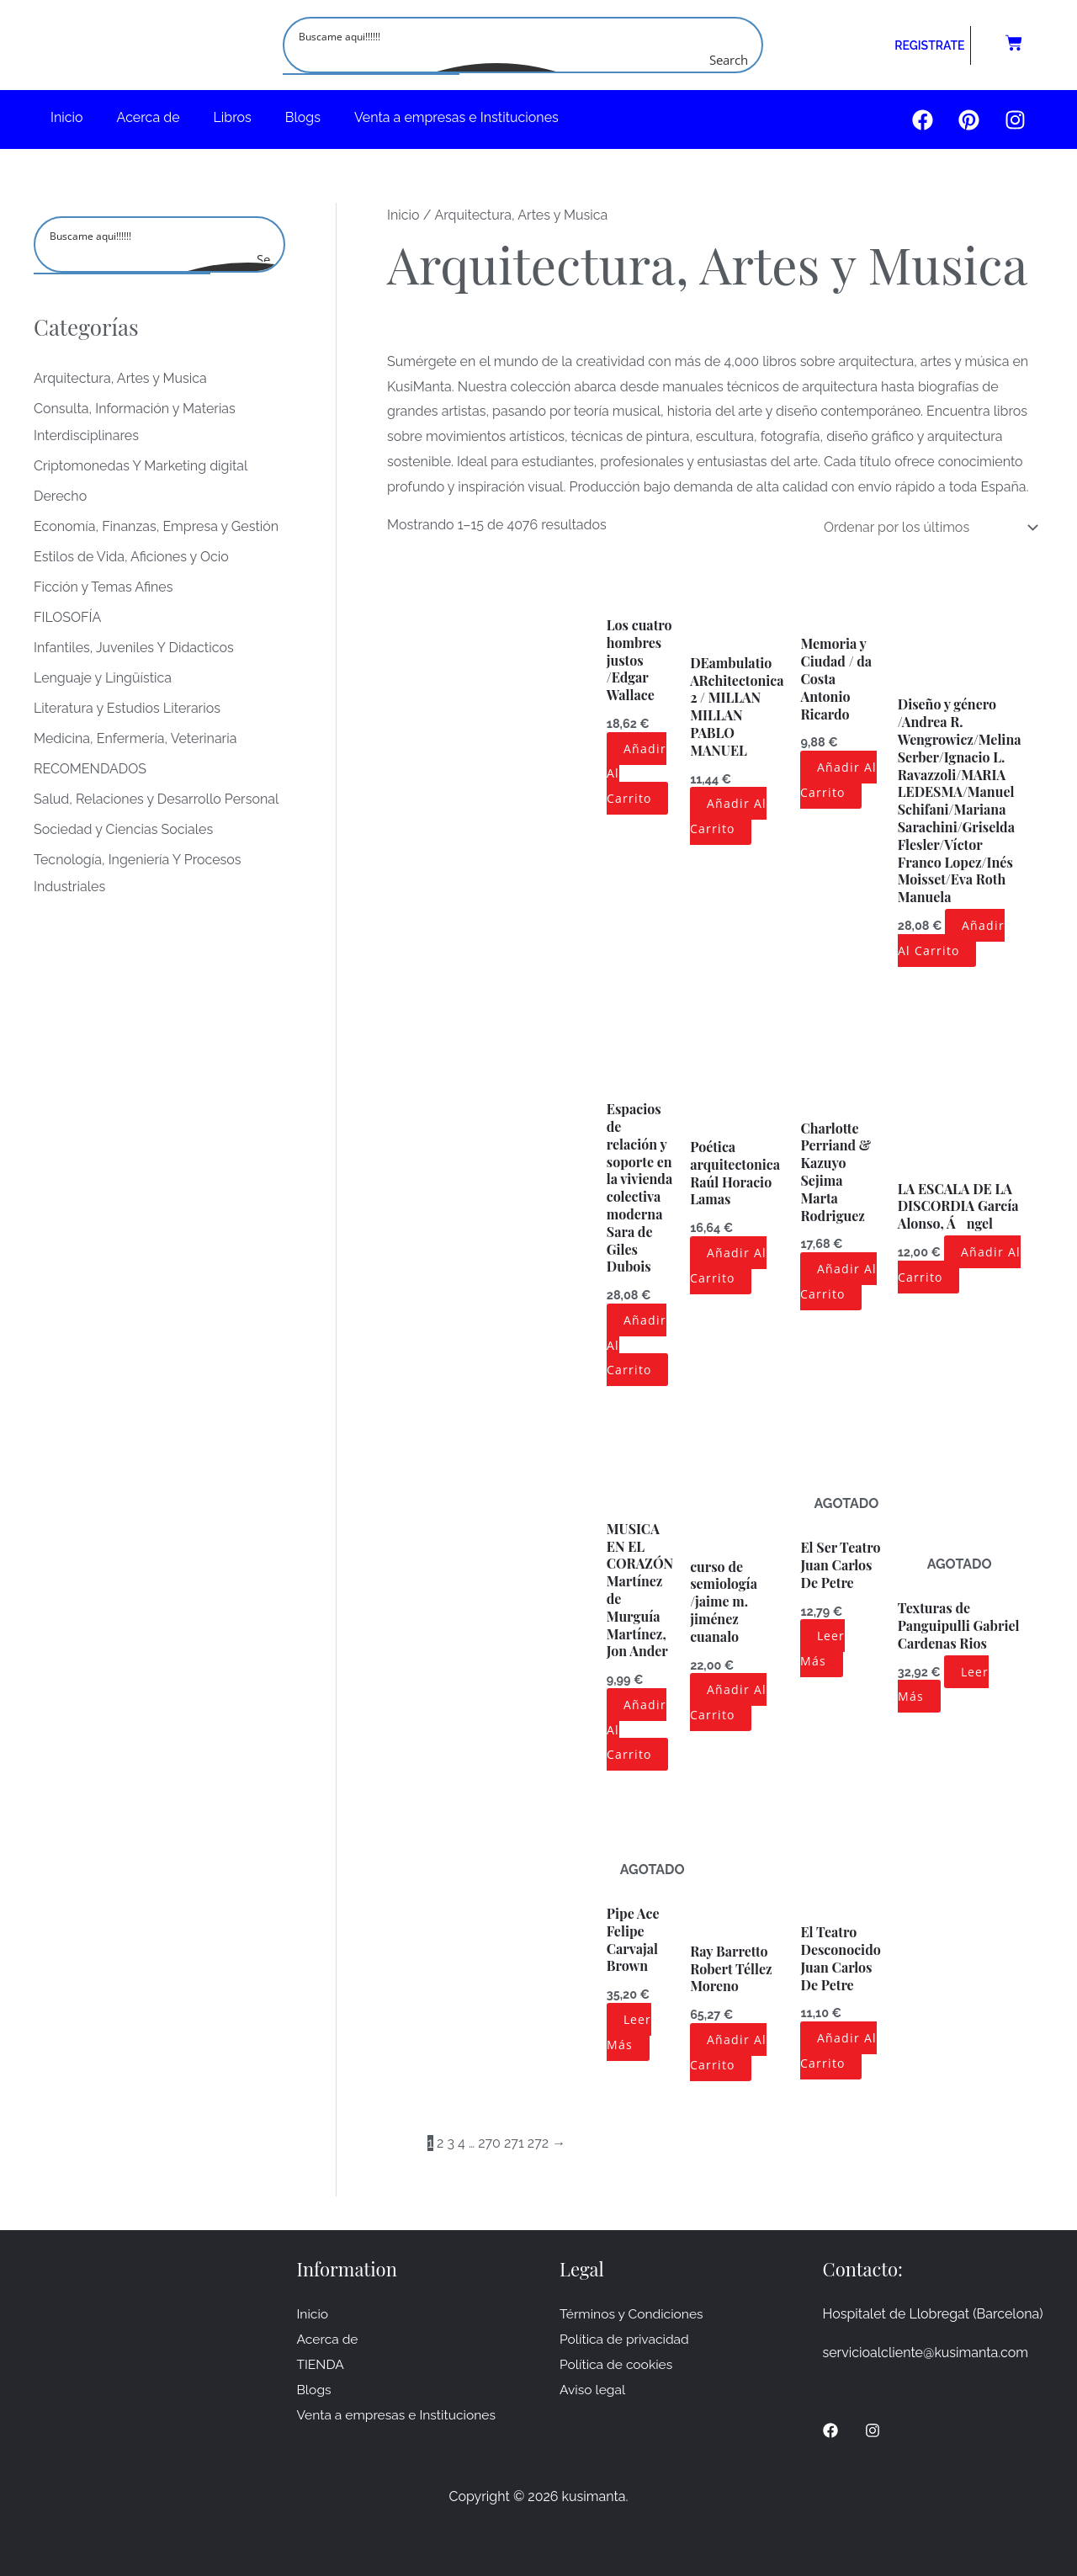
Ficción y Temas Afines (103, 587)
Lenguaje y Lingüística (103, 678)
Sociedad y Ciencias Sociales (123, 829)
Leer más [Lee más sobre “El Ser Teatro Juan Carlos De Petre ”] (822, 1648)
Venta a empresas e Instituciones (456, 117)
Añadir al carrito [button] (728, 816)
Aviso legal (593, 2389)
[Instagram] (872, 2430)
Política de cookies (618, 2364)
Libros (233, 117)
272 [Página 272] (538, 2143)
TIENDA (321, 2364)
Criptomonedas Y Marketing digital (140, 466)
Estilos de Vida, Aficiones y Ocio (131, 557)
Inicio (66, 117)
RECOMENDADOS (90, 769)
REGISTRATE (929, 45)
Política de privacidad (626, 2339)
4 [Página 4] (461, 2143)
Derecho (60, 496)
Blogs (303, 117)
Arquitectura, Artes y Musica (120, 378)
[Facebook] (830, 2430)
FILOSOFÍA (67, 617)
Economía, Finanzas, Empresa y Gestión (156, 526)
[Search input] (524, 35)
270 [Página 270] (489, 2143)
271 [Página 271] (514, 2143)
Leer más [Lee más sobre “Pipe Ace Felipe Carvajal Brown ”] (629, 2032)
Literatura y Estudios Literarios (127, 708)
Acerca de (148, 117)
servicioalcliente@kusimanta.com (925, 2353)
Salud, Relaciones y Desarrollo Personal (156, 799)
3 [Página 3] (450, 2143)
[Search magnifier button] (744, 60)
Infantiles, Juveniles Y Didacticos (134, 648)
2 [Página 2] (440, 2143)
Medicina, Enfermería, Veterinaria (135, 738)
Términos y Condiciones (633, 2314)
